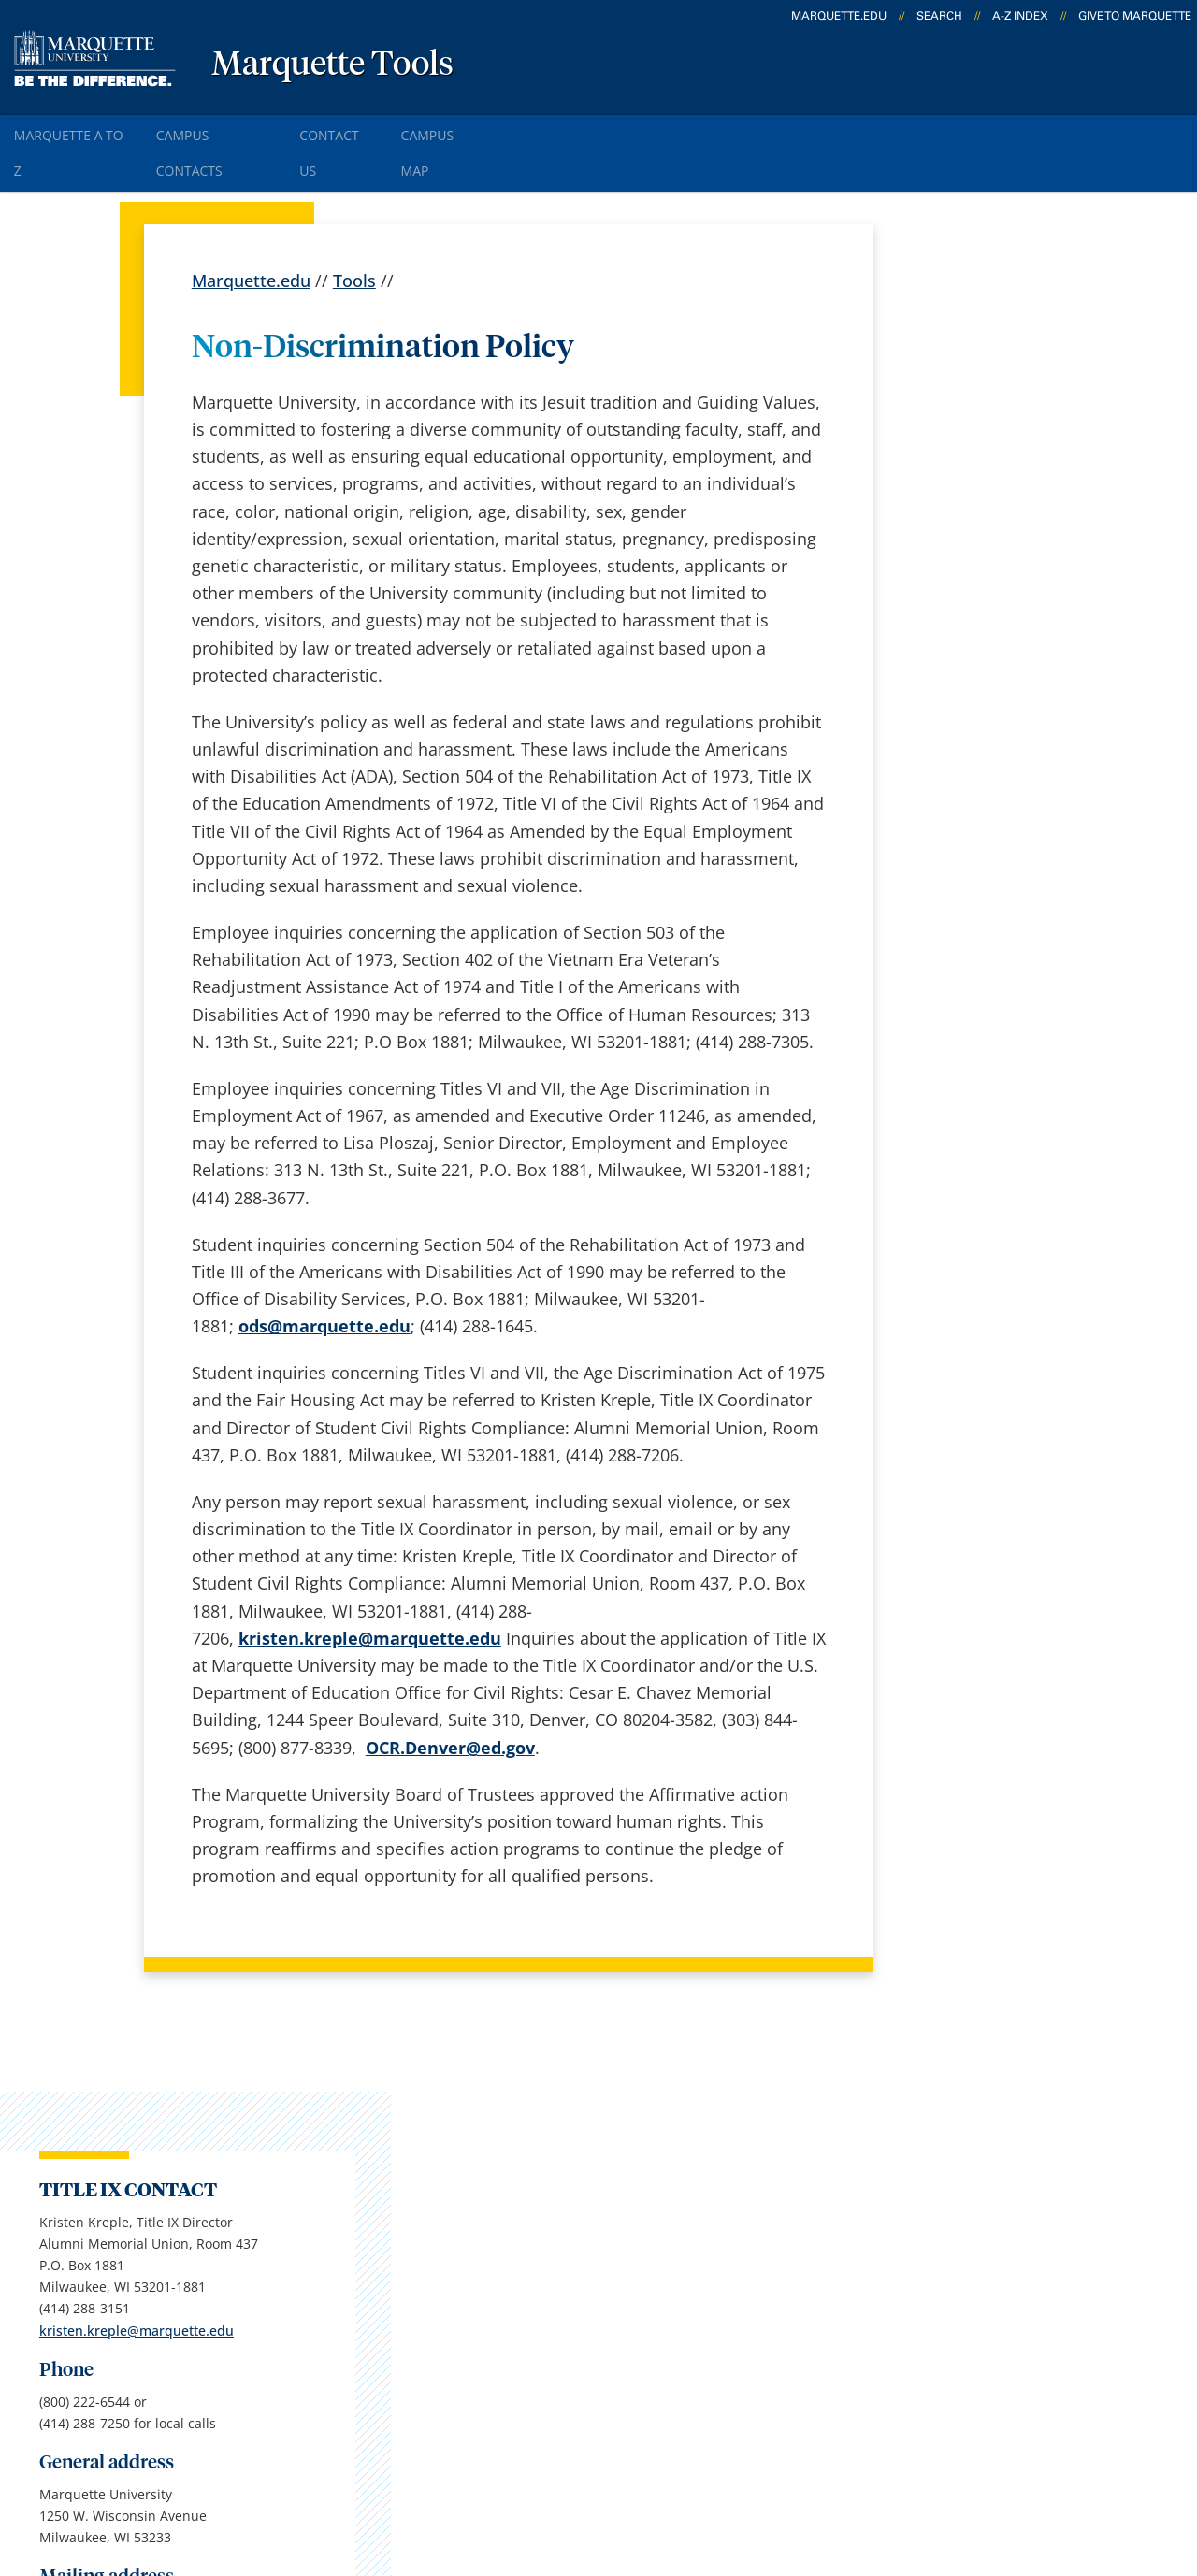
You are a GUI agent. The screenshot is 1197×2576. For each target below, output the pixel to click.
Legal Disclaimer (731, 2472)
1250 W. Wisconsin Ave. (153, 2140)
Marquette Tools (332, 65)
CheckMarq (628, 2212)
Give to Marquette (1134, 15)
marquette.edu (839, 15)
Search (939, 15)
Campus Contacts (242, 129)
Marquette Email (649, 2163)
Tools (354, 234)
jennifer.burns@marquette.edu (1003, 1081)
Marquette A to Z (80, 129)
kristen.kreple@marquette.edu (1001, 527)
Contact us (425, 2310)
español (414, 2114)
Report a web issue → (961, 2258)
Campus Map (503, 129)
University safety (649, 2360)
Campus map (435, 2212)
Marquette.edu (251, 234)
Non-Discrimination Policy (920, 2472)
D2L (599, 2262)
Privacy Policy (590, 2472)
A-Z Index (1020, 15)
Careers (413, 2163)
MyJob (608, 2310)
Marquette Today (651, 2114)
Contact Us (383, 129)
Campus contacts (451, 2262)
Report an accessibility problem (1003, 1006)
